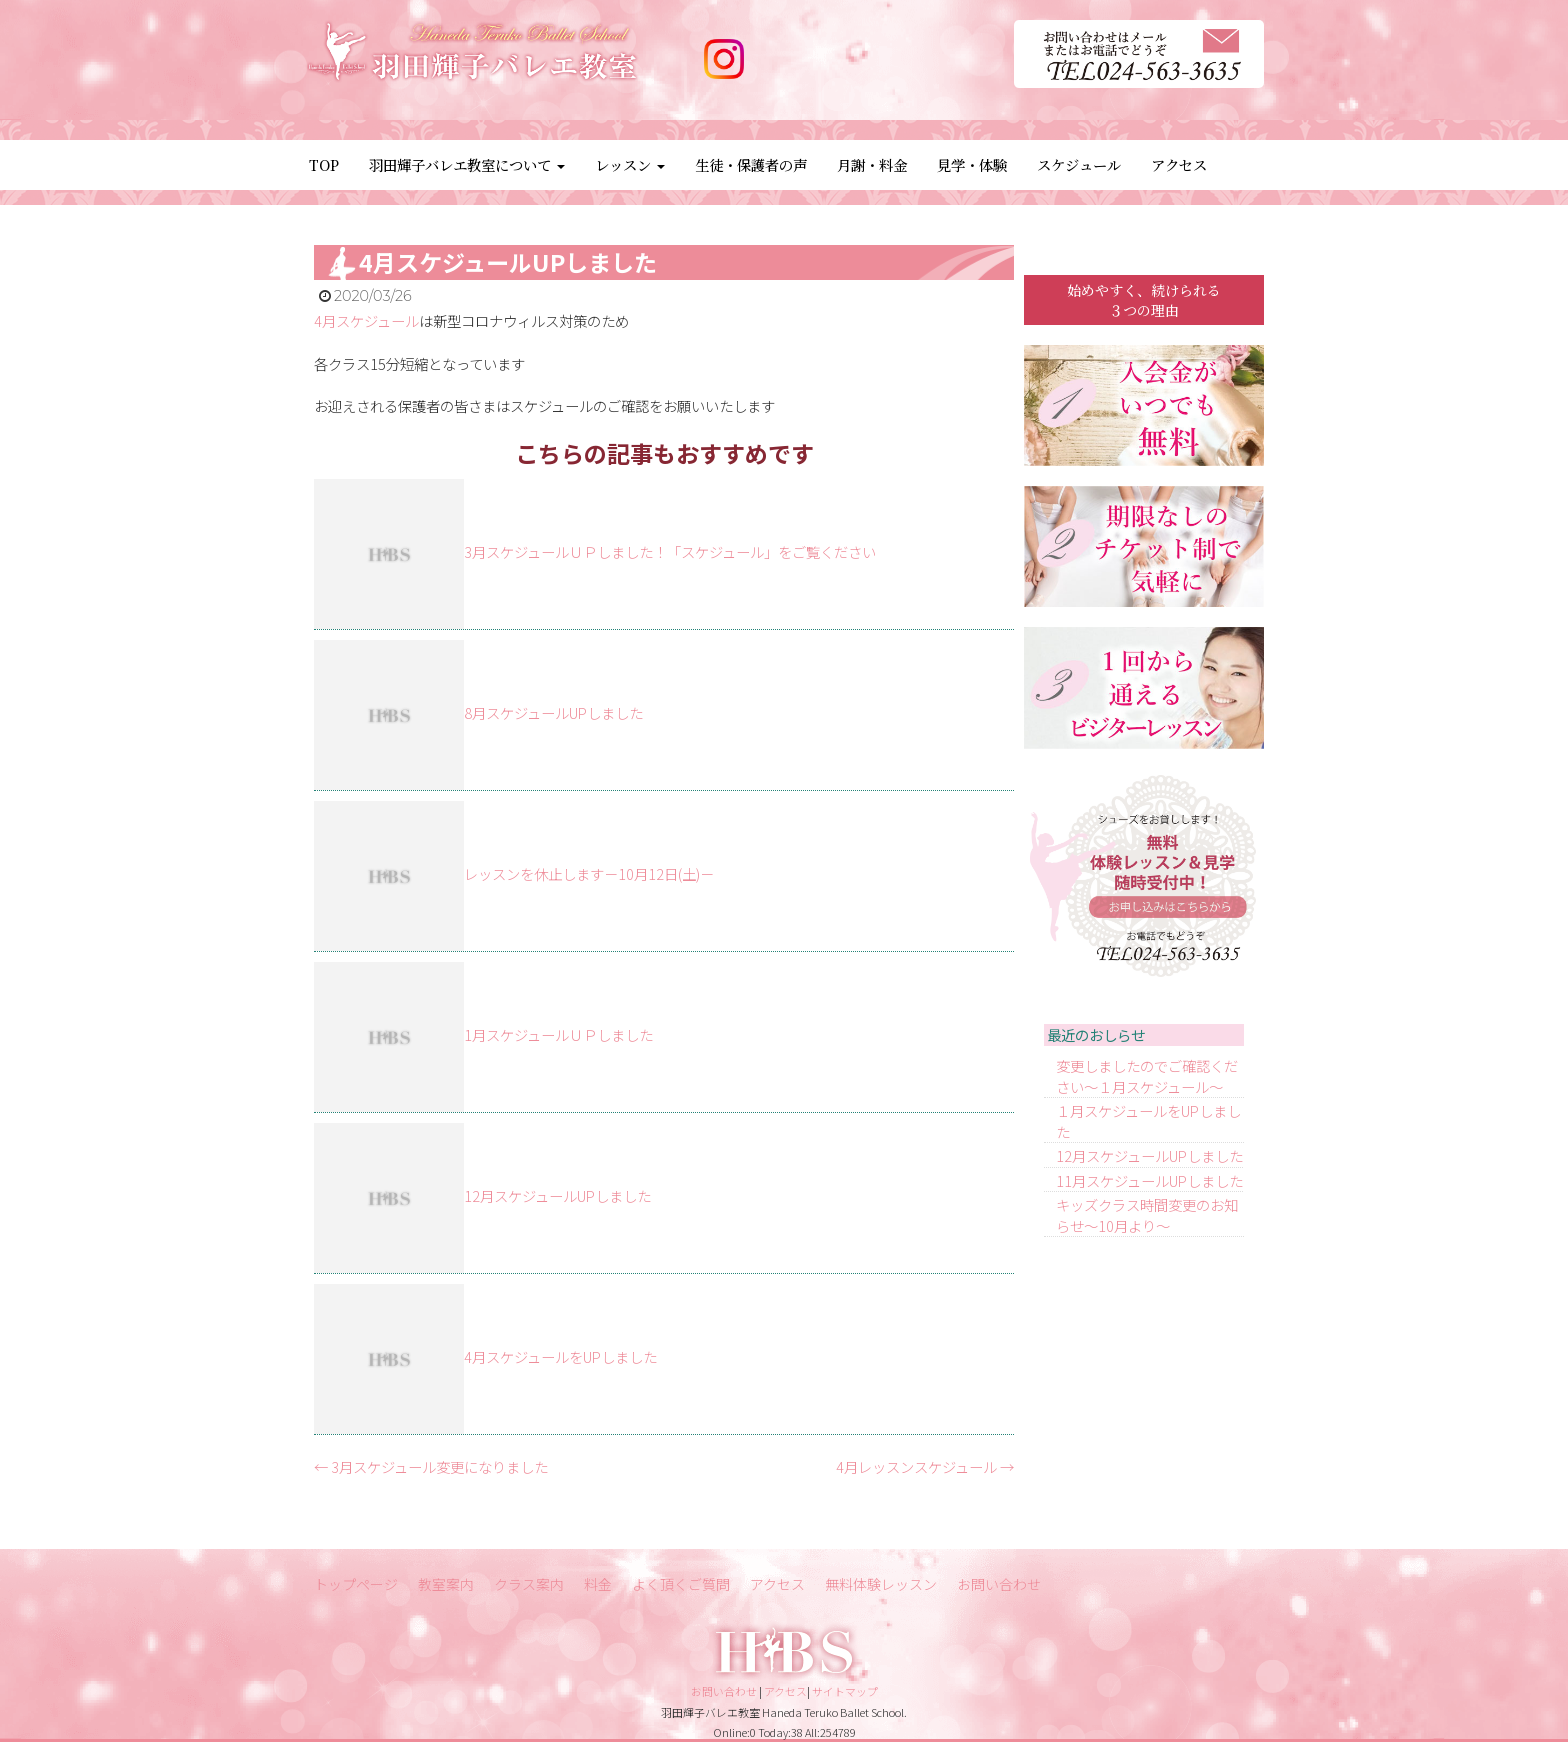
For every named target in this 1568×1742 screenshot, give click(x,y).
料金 (598, 1584)
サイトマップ (845, 1691)
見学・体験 (972, 164)
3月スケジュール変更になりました (431, 1466)
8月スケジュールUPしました (553, 712)
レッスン (630, 164)
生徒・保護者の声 (751, 164)
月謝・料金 (872, 164)
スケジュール (1079, 164)
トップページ (356, 1584)
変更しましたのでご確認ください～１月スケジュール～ (1147, 1076)
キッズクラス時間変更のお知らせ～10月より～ (1147, 1215)
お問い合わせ (999, 1584)
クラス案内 (529, 1584)
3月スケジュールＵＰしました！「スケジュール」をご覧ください (670, 551)
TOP (324, 164)
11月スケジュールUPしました (1149, 1180)
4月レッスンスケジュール (925, 1466)
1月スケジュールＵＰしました (558, 1034)
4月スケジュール (366, 320)
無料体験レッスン (881, 1584)
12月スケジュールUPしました (557, 1195)
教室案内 (446, 1584)
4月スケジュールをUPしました (560, 1356)
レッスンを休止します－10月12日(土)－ (589, 873)
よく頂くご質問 (681, 1584)
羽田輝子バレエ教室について (467, 164)
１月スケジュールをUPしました (1148, 1121)
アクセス (1179, 164)
